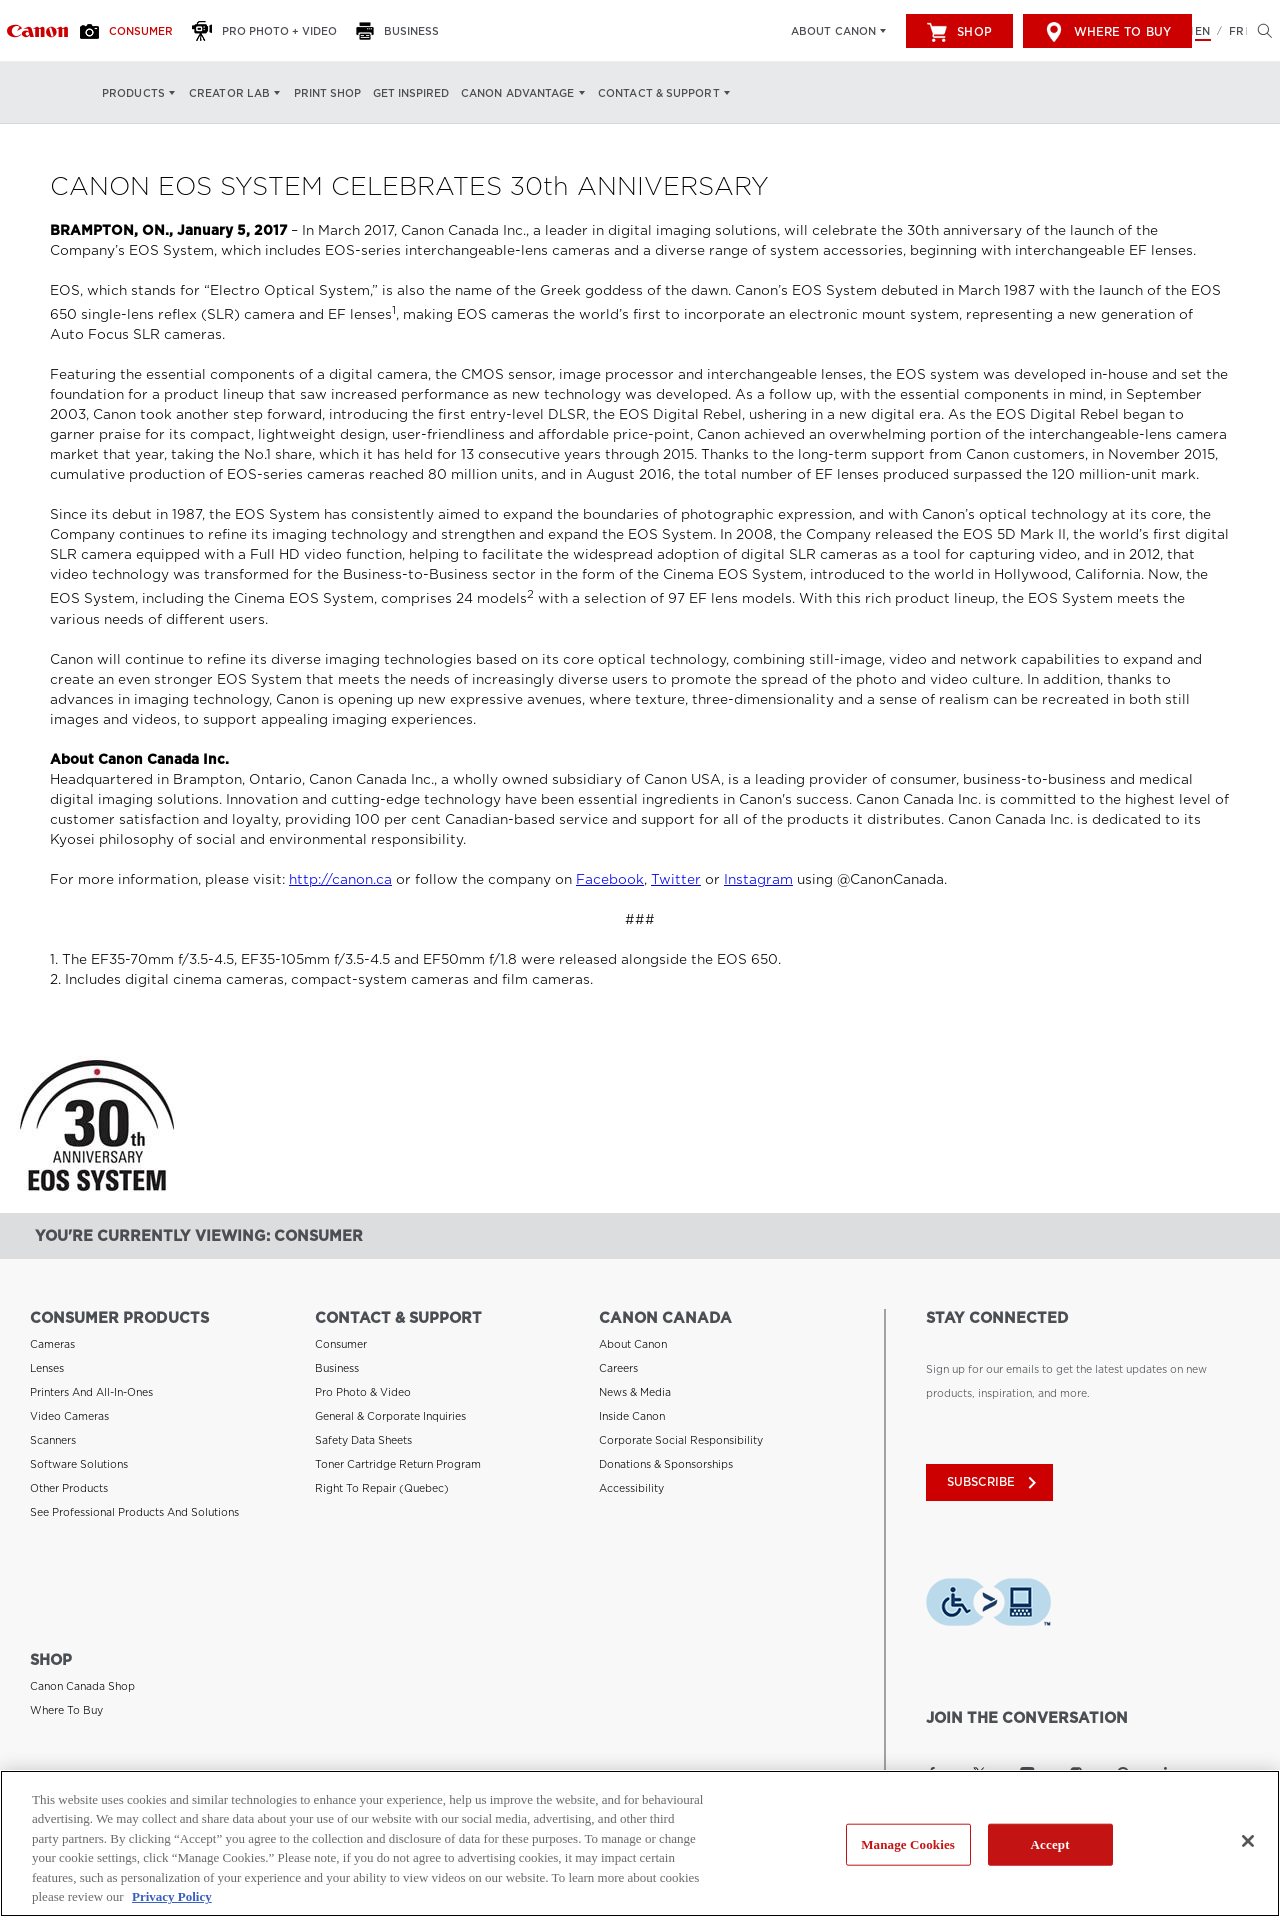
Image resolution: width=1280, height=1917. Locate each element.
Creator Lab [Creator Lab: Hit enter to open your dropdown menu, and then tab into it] (229, 93)
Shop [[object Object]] (959, 32)
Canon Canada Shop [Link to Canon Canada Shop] (82, 1684)
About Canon (833, 31)
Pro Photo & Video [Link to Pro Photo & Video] (363, 1392)
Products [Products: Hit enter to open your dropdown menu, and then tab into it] (133, 93)
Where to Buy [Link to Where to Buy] (66, 1708)
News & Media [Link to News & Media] (635, 1392)
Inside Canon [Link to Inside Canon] (632, 1416)
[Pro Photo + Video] (270, 31)
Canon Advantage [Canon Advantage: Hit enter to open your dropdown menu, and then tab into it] (518, 93)
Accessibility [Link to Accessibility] (631, 1488)
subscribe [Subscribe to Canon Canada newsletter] (992, 1482)
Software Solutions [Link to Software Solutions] (79, 1464)
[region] (640, 1843)
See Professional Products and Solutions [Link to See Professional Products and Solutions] (134, 1512)
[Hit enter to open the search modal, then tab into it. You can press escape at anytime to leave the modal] (1260, 31)
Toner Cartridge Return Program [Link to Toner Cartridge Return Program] (398, 1464)
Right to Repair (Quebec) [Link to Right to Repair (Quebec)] (382, 1488)
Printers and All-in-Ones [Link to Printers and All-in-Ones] (91, 1392)
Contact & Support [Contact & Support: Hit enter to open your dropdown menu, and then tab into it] (659, 93)
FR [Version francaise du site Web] (1236, 31)
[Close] (1248, 1841)
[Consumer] (132, 31)
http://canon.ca (340, 879)
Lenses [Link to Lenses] (47, 1368)
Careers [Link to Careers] (618, 1368)
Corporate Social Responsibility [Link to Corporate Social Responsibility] (681, 1440)
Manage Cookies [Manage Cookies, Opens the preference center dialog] (908, 1844)
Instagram (758, 879)
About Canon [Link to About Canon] (633, 1344)
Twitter (676, 879)
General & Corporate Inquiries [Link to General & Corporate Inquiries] (390, 1416)
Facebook (610, 879)
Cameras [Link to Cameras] (52, 1344)
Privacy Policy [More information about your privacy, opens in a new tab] (172, 1896)
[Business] (403, 31)
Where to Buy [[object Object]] (1107, 32)
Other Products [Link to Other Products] (69, 1488)
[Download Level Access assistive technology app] (988, 1602)
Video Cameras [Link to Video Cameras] (69, 1416)
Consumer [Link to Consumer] (341, 1344)
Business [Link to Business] (337, 1368)
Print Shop (327, 93)
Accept (1050, 1844)
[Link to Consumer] (37, 31)
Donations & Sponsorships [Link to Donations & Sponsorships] (666, 1464)
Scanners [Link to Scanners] (53, 1440)
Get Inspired (411, 93)
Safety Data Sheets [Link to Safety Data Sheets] (363, 1440)
